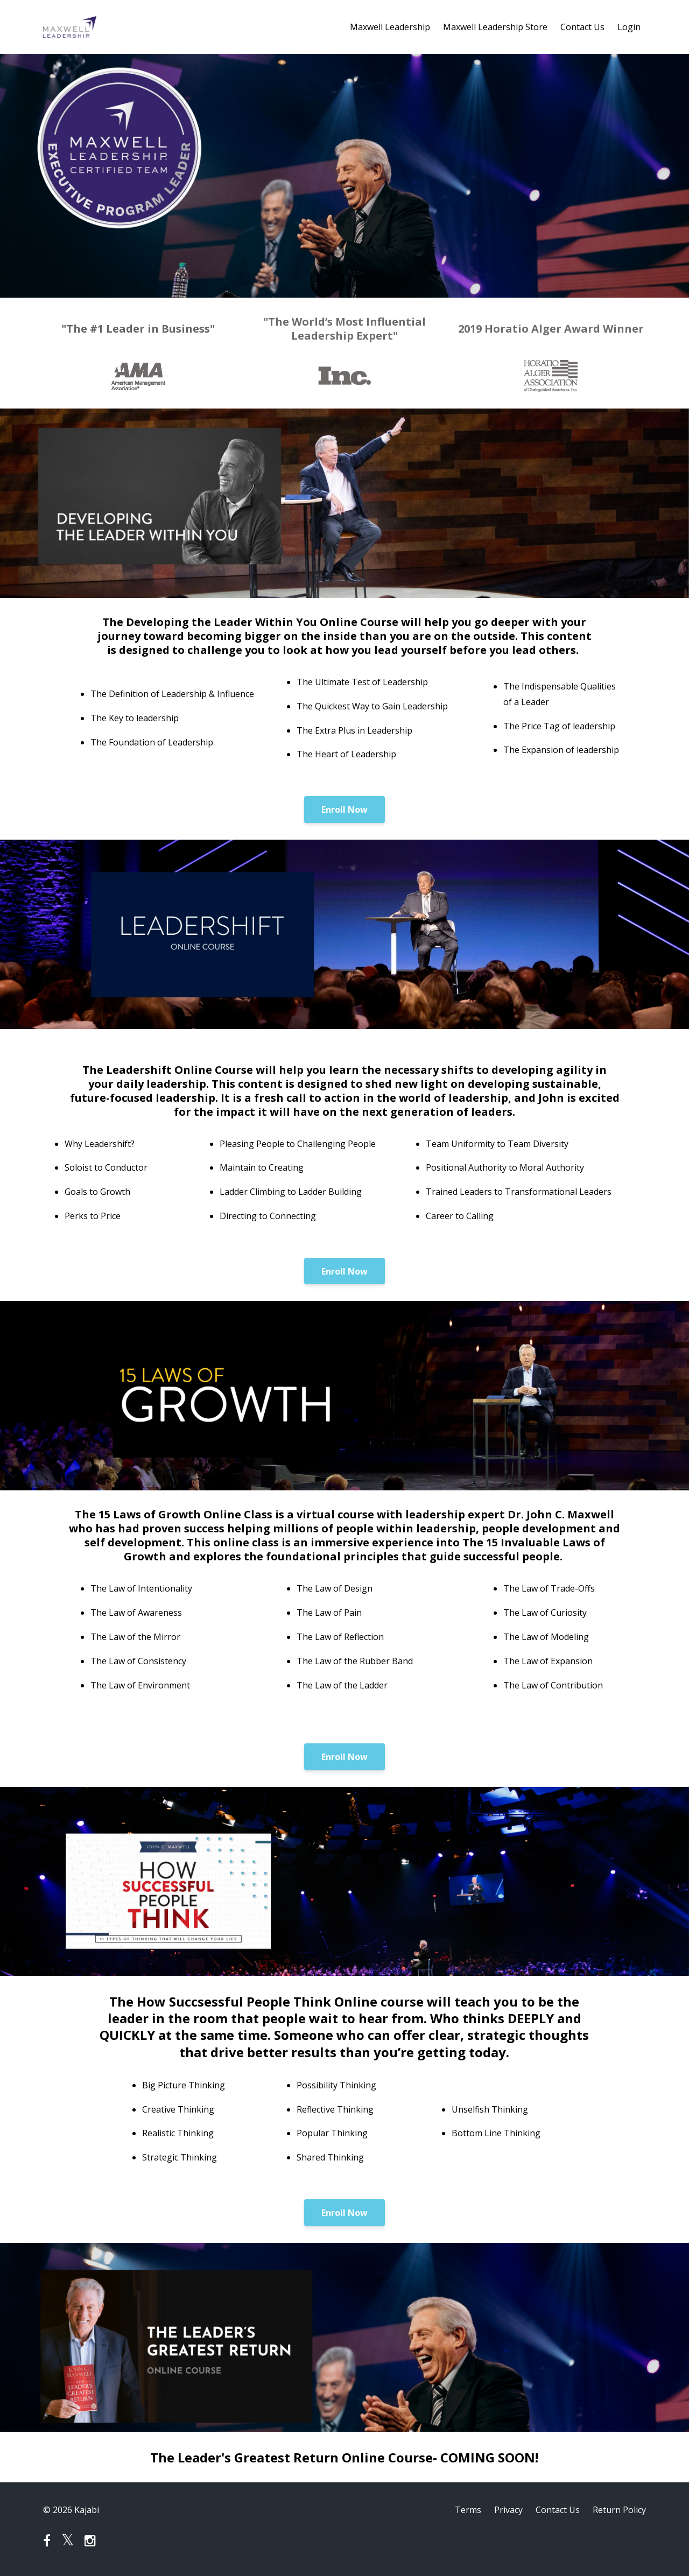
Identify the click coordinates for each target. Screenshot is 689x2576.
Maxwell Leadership (390, 27)
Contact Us (582, 27)
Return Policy (619, 2510)
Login (629, 27)
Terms (468, 2510)
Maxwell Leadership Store (495, 27)
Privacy (508, 2510)
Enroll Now (344, 809)
